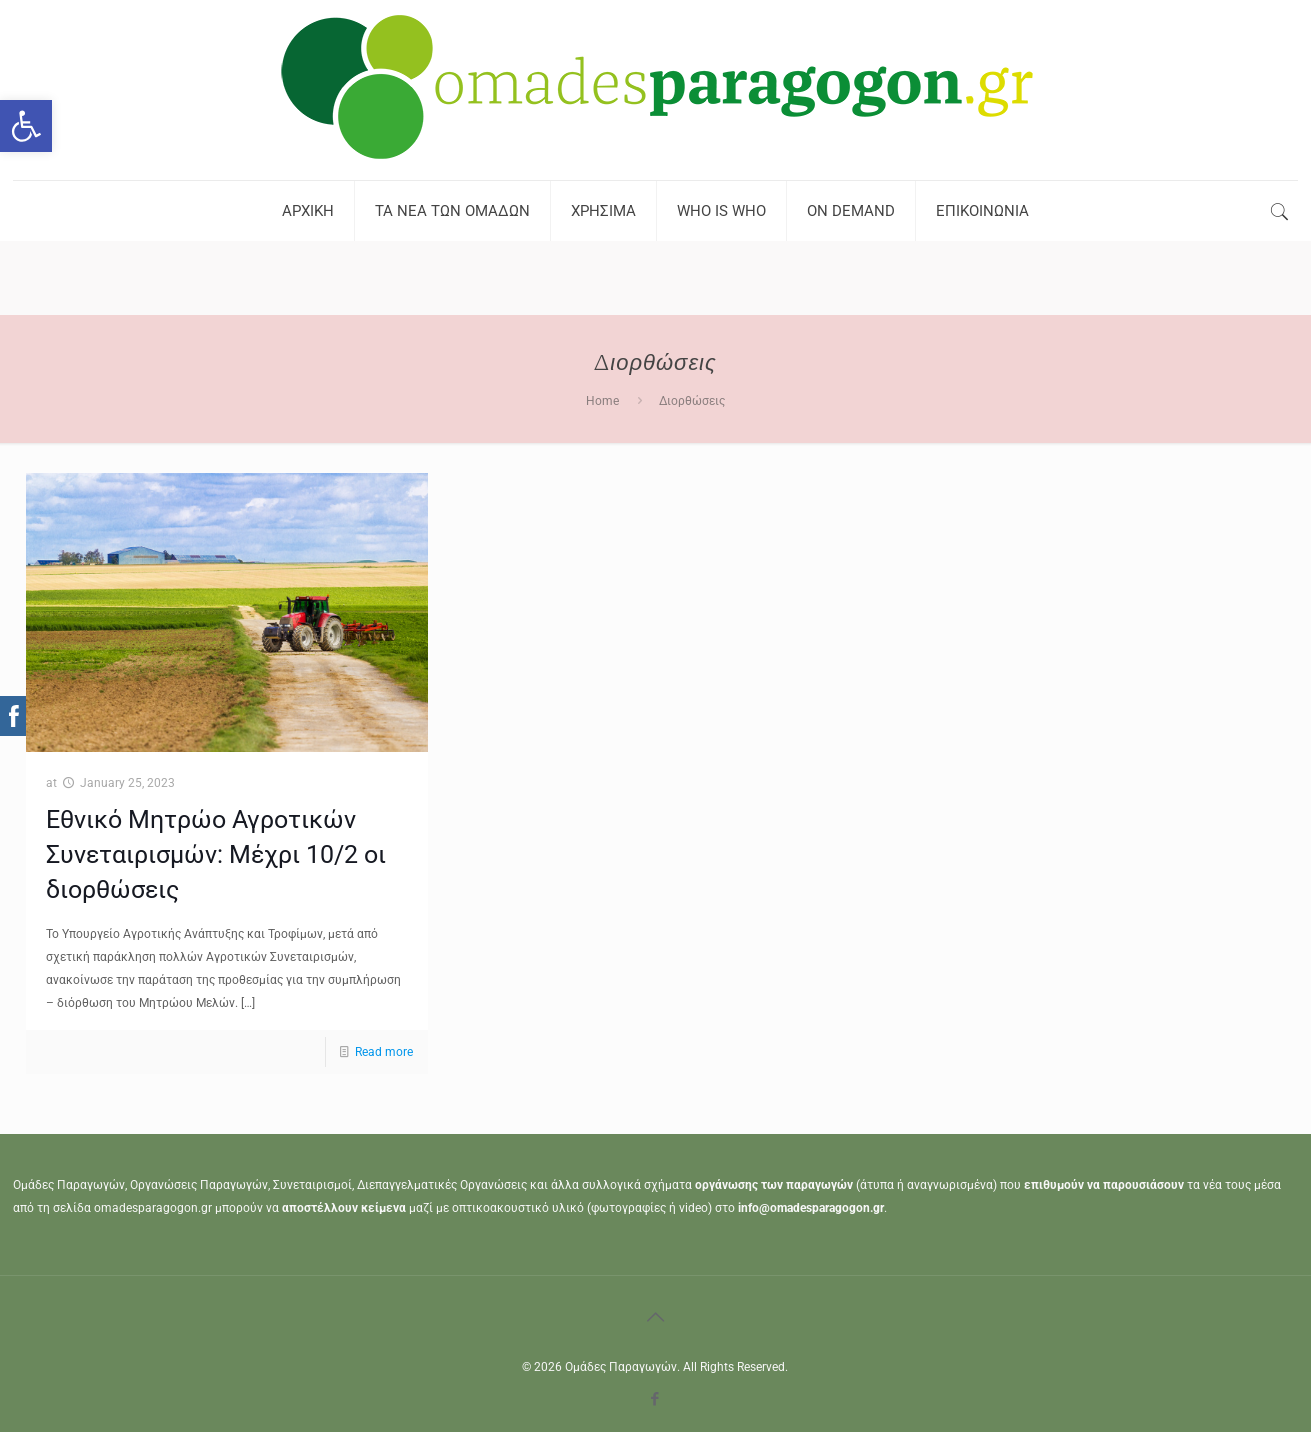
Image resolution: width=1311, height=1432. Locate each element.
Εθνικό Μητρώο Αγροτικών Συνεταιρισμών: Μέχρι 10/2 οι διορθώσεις (216, 854)
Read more (384, 1052)
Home (602, 401)
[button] (26, 126)
